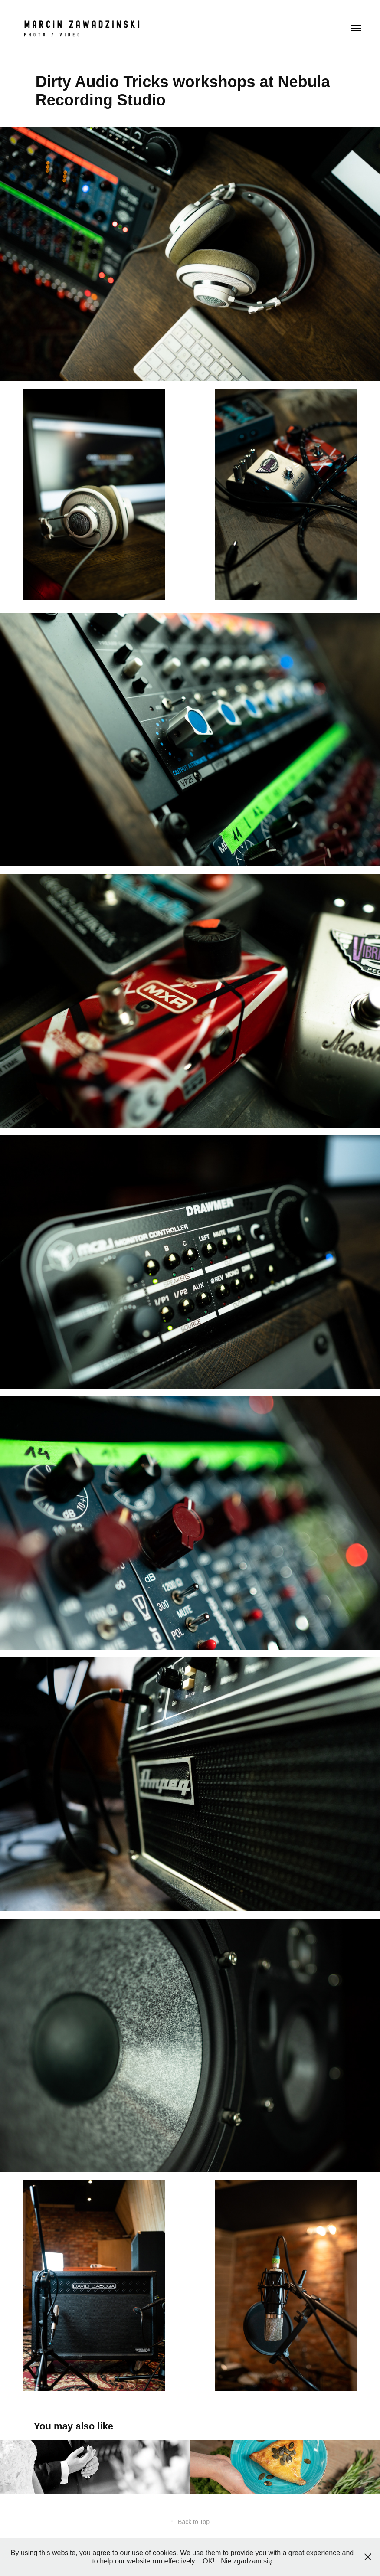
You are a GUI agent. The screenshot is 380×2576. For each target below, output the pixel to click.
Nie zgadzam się (246, 2561)
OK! (209, 2561)
